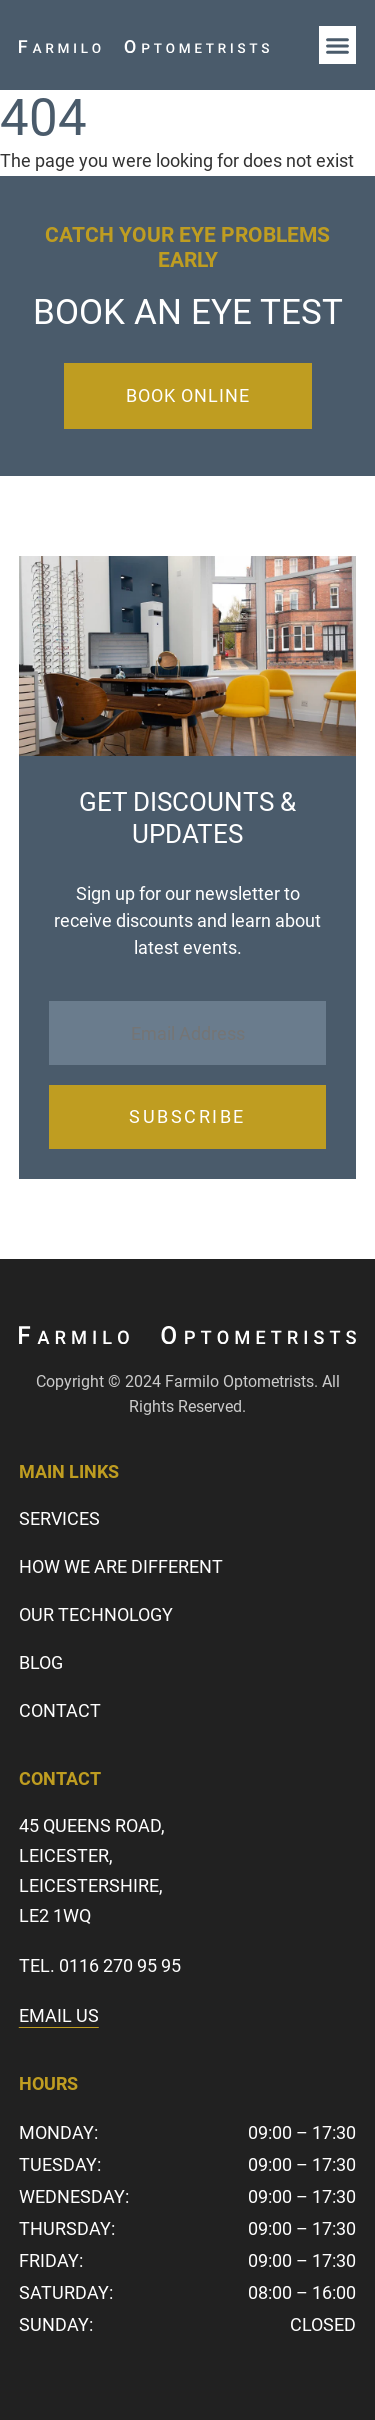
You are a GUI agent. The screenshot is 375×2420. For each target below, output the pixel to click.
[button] (338, 45)
